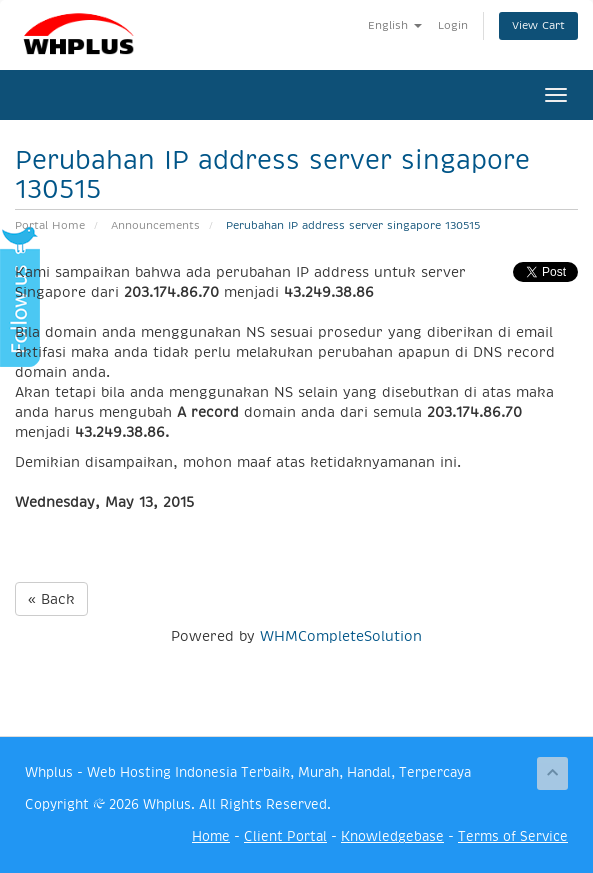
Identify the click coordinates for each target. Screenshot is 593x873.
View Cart (538, 25)
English (395, 25)
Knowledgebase (392, 836)
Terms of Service (513, 836)
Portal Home (50, 225)
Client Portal (285, 836)
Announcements (155, 225)
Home (211, 836)
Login (453, 25)
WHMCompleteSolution (341, 636)
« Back (51, 599)
